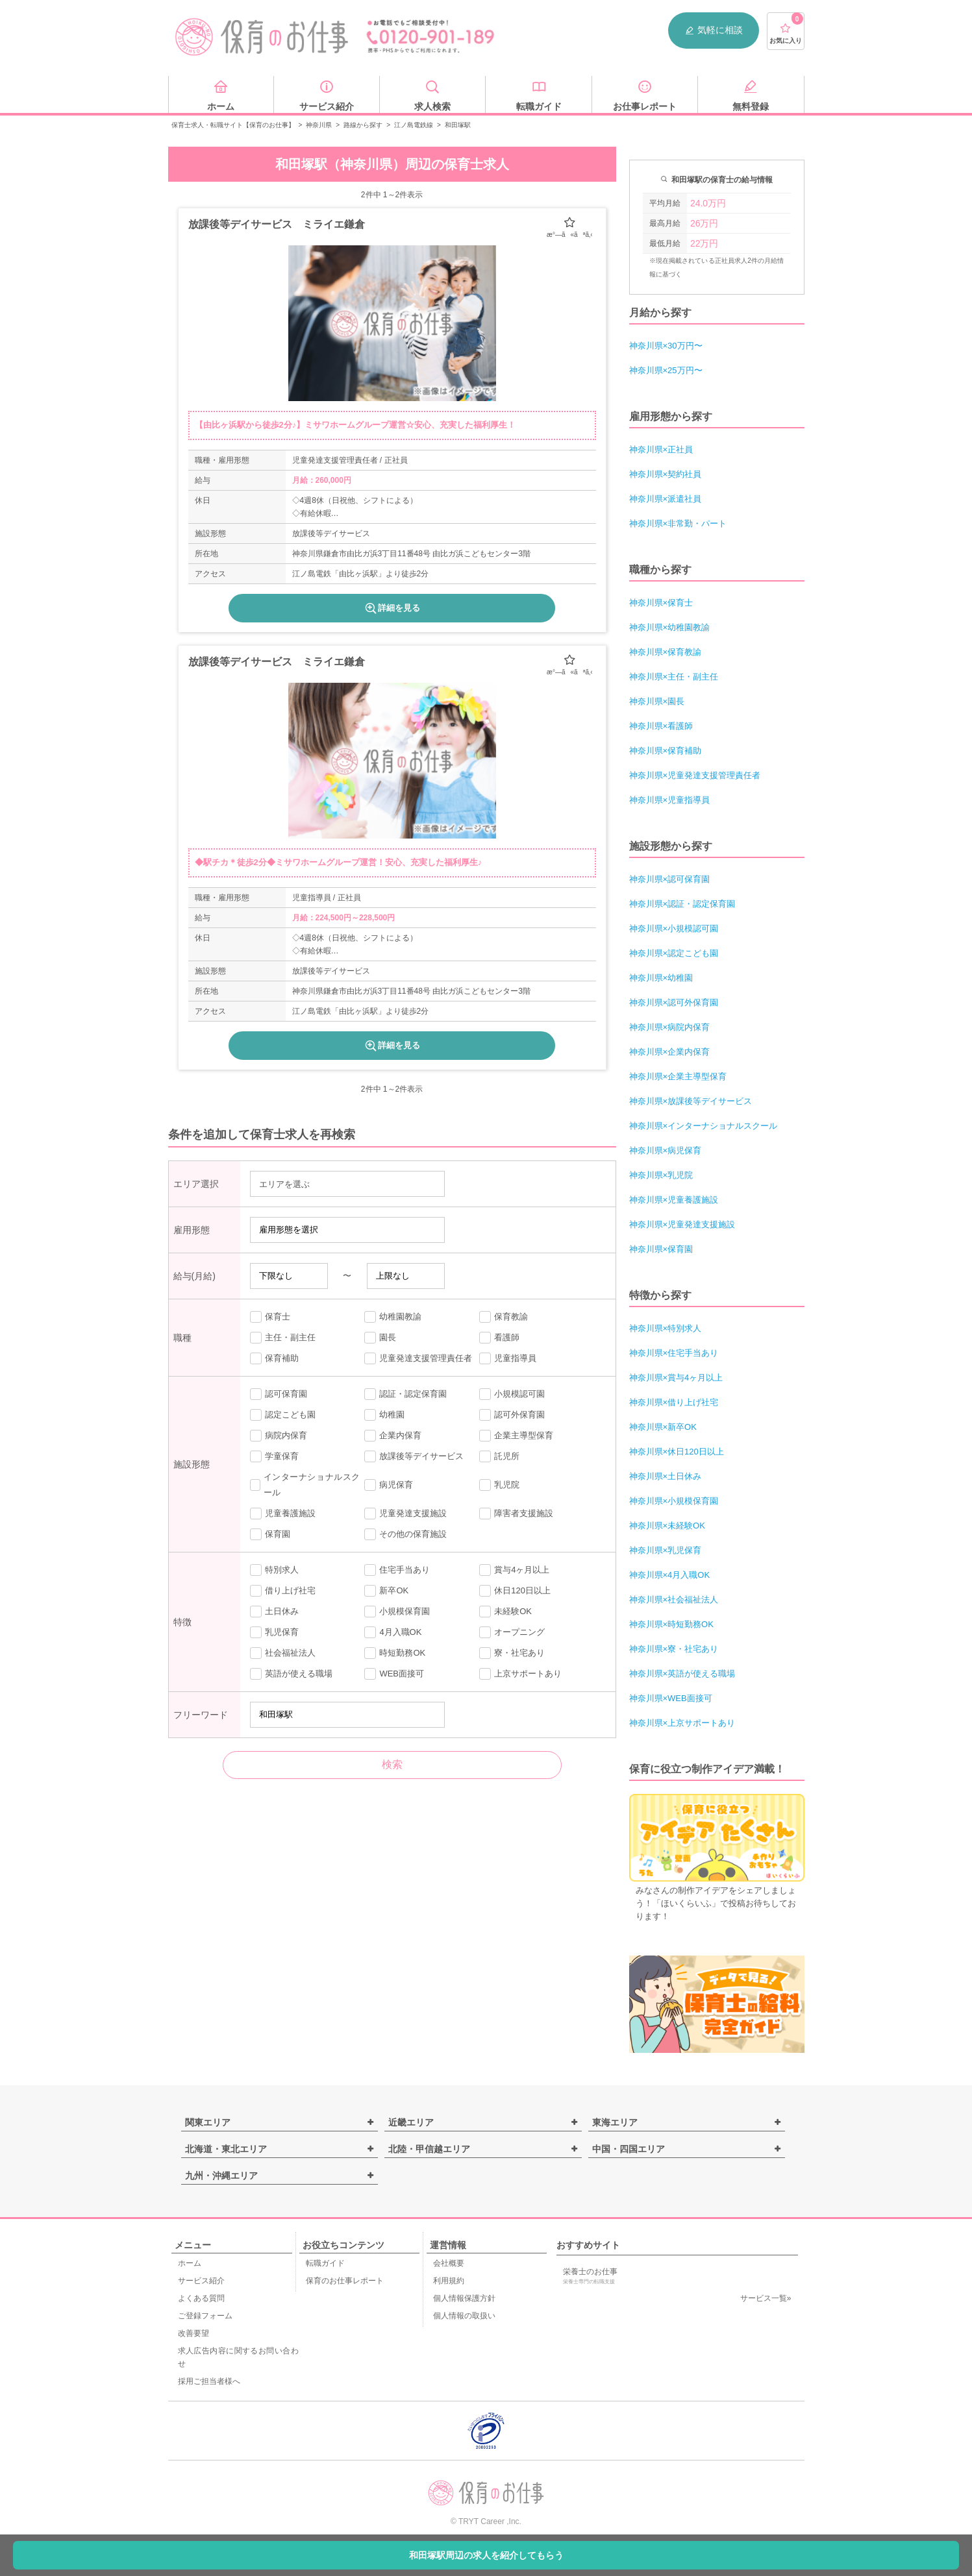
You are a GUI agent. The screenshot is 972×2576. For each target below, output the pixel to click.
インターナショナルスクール (305, 1484)
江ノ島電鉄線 (413, 125)
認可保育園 (278, 1394)
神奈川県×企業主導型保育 (678, 1076)
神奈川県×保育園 (661, 1249)
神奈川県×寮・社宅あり (674, 1649)
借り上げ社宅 (283, 1591)
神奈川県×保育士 (661, 602)
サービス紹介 (201, 2280)
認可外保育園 (512, 1415)
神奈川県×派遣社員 (665, 499)
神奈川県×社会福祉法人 (674, 1599)
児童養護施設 (283, 1513)
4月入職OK (392, 1632)
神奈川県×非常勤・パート (678, 523)
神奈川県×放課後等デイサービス (691, 1101)
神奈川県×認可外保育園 (674, 1002)
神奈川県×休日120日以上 (676, 1451)
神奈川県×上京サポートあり (682, 1723)
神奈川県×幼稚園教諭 (669, 627)
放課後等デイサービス (414, 1456)
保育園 (270, 1534)
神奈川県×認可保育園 (669, 879)
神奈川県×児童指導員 (669, 800)
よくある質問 (201, 2298)
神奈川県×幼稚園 (661, 978)
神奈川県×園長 (657, 701)
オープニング (512, 1632)
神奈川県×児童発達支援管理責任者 (695, 775)
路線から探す (362, 125)
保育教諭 (503, 1317)
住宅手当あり (397, 1570)
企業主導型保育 (516, 1435)
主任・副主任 (283, 1337)
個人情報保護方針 (464, 2298)
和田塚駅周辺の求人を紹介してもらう (486, 2555)
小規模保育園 (397, 1611)
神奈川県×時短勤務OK (671, 1624)
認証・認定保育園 (405, 1394)
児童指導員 (507, 1358)
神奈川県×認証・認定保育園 (682, 904)
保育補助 (274, 1358)
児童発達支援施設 (405, 1513)
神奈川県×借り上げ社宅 (674, 1402)
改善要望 (193, 2333)
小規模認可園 (512, 1394)
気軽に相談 (713, 30)
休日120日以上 (515, 1591)
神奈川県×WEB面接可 (670, 1698)
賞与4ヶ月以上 (514, 1570)
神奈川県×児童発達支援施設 (682, 1224)
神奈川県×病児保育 (665, 1150)
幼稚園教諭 (392, 1317)
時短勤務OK (394, 1653)
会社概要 (448, 2263)
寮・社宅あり (512, 1653)
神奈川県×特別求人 (665, 1328)
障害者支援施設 (516, 1513)
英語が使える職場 (291, 1674)
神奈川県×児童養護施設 (674, 1200)
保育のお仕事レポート (345, 2280)
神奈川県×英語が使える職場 (682, 1673)
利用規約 (448, 2280)
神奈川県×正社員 (661, 449)
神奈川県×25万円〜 (666, 370)
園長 (380, 1337)
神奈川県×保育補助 (665, 750)
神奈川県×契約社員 (665, 474)
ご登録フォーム (205, 2315)
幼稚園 (384, 1415)
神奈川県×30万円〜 (666, 345)
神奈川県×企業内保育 (669, 1052)
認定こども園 (283, 1415)
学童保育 (274, 1456)
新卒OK (386, 1591)
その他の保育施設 (405, 1534)
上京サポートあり (520, 1674)
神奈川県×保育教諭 (665, 652)
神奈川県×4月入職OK (669, 1575)
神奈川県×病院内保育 (669, 1027)
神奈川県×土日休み (665, 1476)
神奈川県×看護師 (661, 726)
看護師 (499, 1337)
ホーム (189, 2263)
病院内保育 (278, 1435)
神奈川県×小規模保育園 (674, 1501)
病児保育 (388, 1485)
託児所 (499, 1456)
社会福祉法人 (283, 1653)
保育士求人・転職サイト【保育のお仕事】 (233, 125)
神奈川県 (319, 125)
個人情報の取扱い (464, 2315)
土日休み (274, 1611)
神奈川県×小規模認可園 (674, 928)
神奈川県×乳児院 (661, 1175)
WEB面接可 (394, 1674)
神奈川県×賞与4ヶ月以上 (676, 1377)
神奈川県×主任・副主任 (674, 676)
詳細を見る (392, 608)
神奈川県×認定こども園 (674, 953)
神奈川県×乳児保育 (665, 1550)
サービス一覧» (765, 2298)
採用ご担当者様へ (209, 2381)
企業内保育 (392, 1435)
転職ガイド (325, 2263)
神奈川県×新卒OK (663, 1427)
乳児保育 (274, 1632)
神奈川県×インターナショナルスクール (703, 1126)
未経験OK (505, 1611)
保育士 (270, 1317)
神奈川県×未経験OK (667, 1525)
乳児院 (499, 1485)
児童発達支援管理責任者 (418, 1358)
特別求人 (274, 1570)
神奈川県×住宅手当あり (674, 1353)
